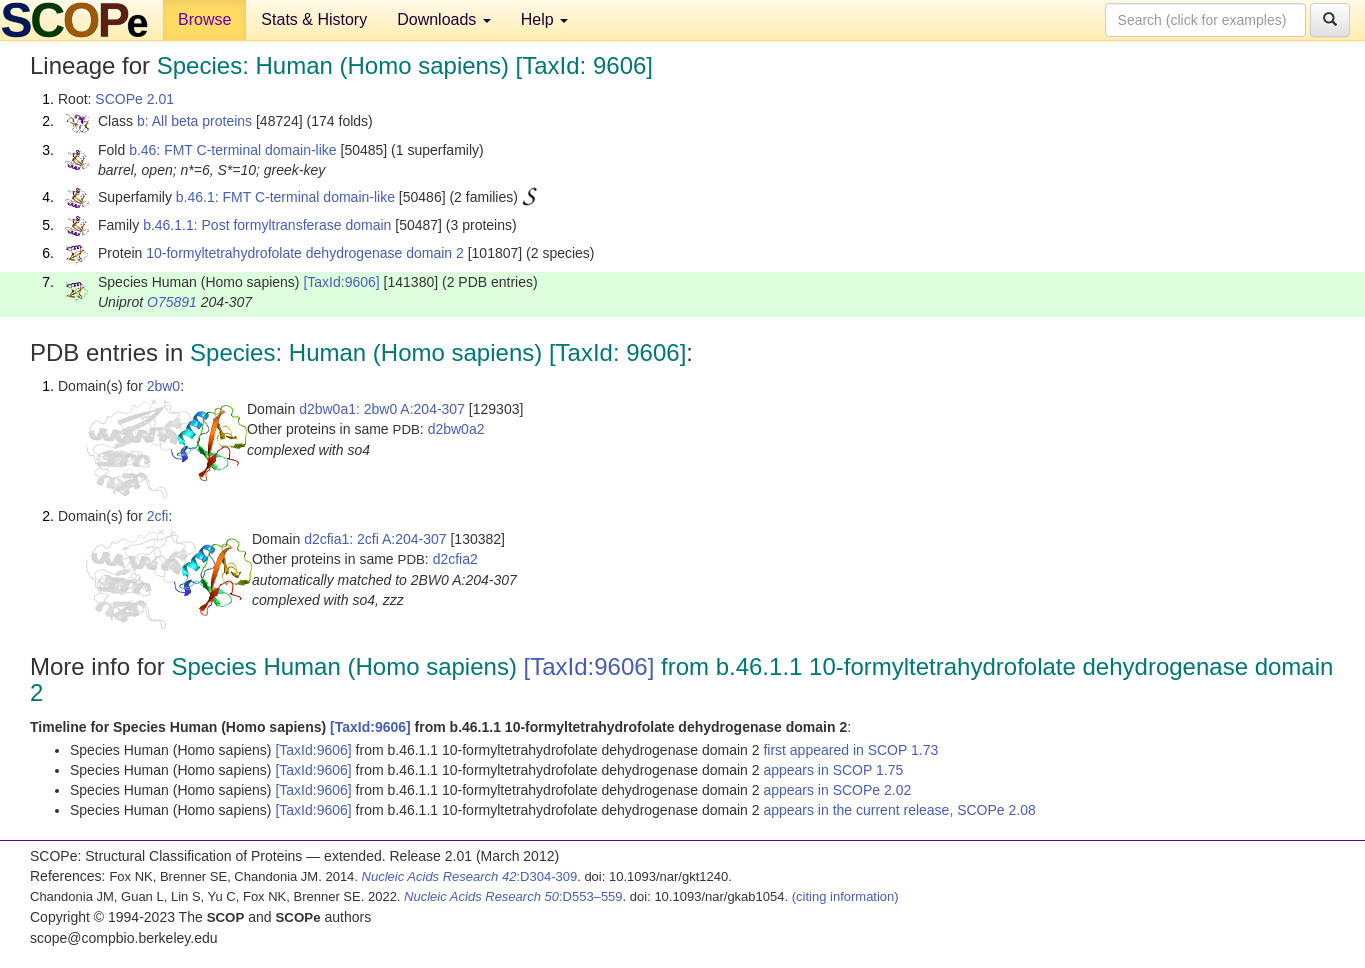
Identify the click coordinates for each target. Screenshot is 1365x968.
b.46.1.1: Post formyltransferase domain (267, 225)
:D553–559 (513, 896)
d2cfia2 (455, 559)
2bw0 (163, 386)
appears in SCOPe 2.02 (837, 790)
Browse (204, 19)
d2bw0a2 (456, 429)
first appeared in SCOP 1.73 (850, 750)
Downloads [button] (444, 19)
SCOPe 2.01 (134, 99)
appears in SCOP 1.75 (833, 770)
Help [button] (544, 19)
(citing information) (845, 896)
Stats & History (314, 19)
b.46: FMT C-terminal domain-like (232, 150)
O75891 (172, 302)
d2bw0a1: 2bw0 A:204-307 (382, 409)
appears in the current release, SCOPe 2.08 (899, 810)
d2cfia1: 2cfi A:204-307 (375, 539)
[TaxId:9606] (341, 282)
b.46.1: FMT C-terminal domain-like (285, 197)
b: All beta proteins (194, 121)
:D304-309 (470, 876)
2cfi (158, 516)
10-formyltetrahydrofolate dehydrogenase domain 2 (305, 253)
